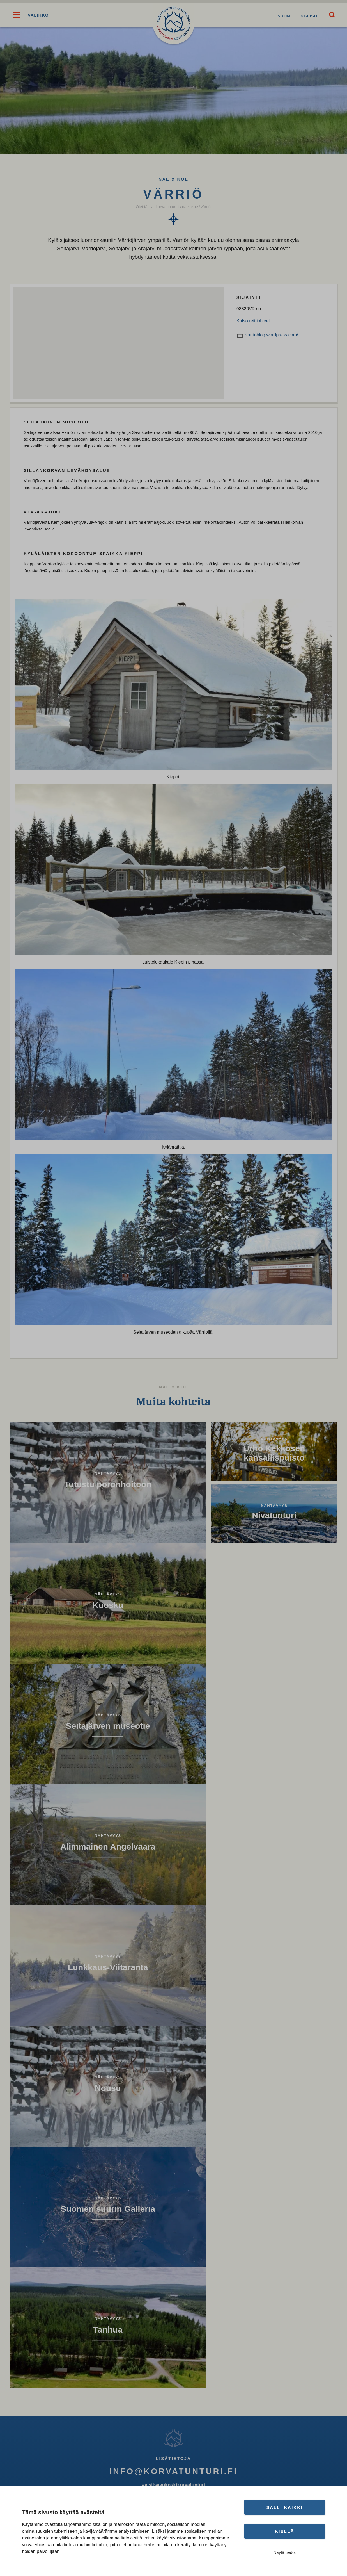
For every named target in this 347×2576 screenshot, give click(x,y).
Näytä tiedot (284, 2552)
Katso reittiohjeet (253, 322)
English (305, 16)
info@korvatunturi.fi (173, 2473)
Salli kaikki (284, 2507)
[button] (16, 16)
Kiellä (284, 2531)
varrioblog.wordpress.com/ (271, 336)
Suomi (282, 16)
